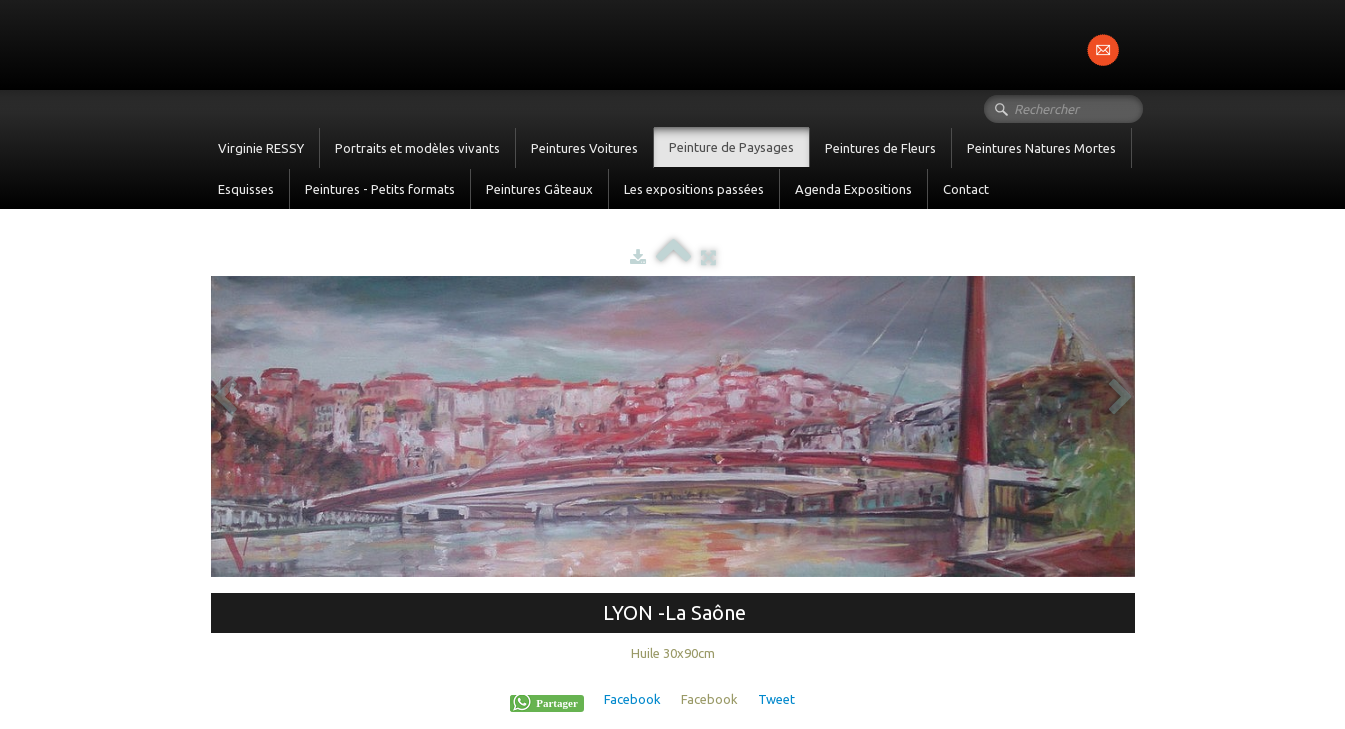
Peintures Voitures (584, 148)
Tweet (776, 699)
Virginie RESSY (261, 148)
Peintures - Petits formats (380, 189)
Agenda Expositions (853, 189)
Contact (966, 189)
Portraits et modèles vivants (417, 148)
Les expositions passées (694, 189)
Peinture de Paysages (731, 147)
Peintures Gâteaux (539, 189)
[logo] (210, 43)
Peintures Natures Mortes (1041, 148)
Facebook (632, 699)
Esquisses (246, 189)
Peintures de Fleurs (880, 148)
